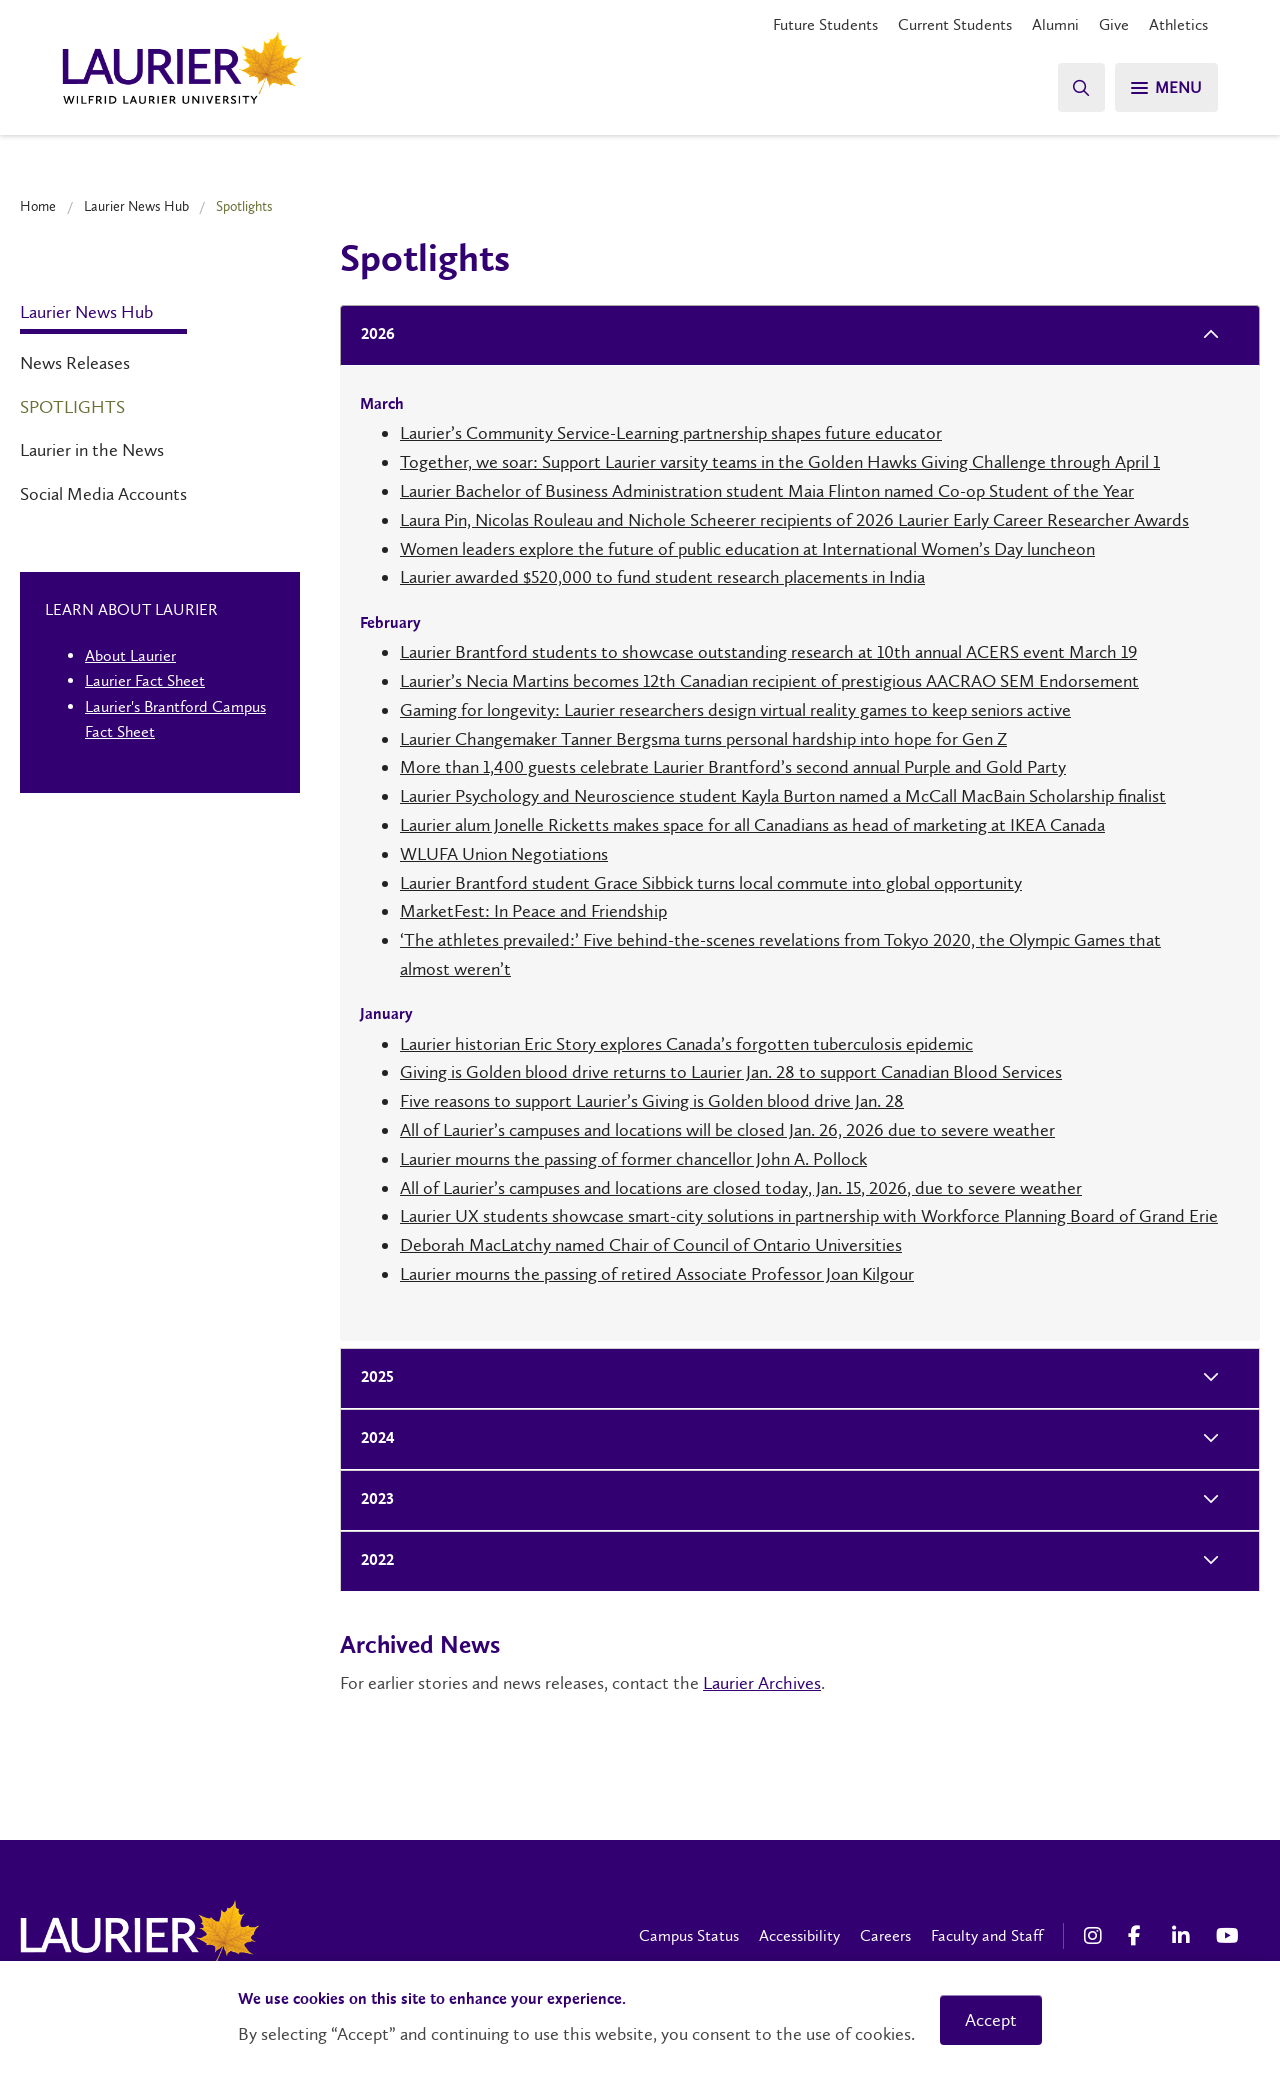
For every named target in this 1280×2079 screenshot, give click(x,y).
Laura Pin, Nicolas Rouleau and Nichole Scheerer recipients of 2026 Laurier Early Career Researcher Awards (794, 520)
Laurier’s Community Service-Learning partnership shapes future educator (671, 433)
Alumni (1055, 24)
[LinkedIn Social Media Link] (1184, 1936)
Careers (885, 1935)
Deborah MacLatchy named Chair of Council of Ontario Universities (651, 1245)
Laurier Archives (762, 1683)
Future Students (825, 24)
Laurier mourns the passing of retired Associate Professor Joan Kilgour (657, 1274)
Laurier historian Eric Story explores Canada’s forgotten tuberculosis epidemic (686, 1044)
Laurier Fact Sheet (145, 680)
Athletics (1178, 24)
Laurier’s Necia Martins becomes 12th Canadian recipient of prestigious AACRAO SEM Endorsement (769, 681)
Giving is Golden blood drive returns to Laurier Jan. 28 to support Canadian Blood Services (731, 1072)
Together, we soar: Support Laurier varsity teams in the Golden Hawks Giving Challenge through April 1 (780, 462)
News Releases (75, 363)
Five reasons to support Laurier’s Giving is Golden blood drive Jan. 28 (652, 1101)
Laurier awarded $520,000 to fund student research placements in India (662, 577)
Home (38, 206)
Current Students (955, 24)
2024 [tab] (372, 1439)
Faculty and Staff (987, 1935)
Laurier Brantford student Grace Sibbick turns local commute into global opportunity (711, 883)
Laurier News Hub (136, 206)
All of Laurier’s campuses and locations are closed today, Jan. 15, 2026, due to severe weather (741, 1188)
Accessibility (799, 1935)
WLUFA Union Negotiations (504, 854)
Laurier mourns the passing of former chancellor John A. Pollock (633, 1159)
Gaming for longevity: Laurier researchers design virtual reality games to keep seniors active (735, 710)
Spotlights (72, 407)
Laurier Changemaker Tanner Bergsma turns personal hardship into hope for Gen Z (703, 739)
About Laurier (130, 655)
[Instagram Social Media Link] (1096, 1936)
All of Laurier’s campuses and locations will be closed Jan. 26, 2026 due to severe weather (727, 1130)
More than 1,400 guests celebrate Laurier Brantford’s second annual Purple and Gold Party (733, 767)
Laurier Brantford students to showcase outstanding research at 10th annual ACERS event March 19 (768, 652)
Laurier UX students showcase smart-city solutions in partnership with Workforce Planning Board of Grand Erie (809, 1216)
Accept (991, 2020)
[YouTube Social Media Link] (1228, 1936)
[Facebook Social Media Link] (1140, 1936)
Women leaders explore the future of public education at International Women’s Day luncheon (747, 549)
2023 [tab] (371, 1500)
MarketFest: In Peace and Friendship (533, 911)
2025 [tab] (371, 1378)
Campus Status (689, 1935)
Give (1114, 24)
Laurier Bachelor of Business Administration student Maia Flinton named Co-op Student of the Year (767, 491)
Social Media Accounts (103, 494)
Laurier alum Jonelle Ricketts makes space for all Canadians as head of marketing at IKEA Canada (752, 825)
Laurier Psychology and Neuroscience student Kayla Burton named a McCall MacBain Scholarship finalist (783, 796)
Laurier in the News (92, 450)
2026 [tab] (372, 335)
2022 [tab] (371, 1561)
